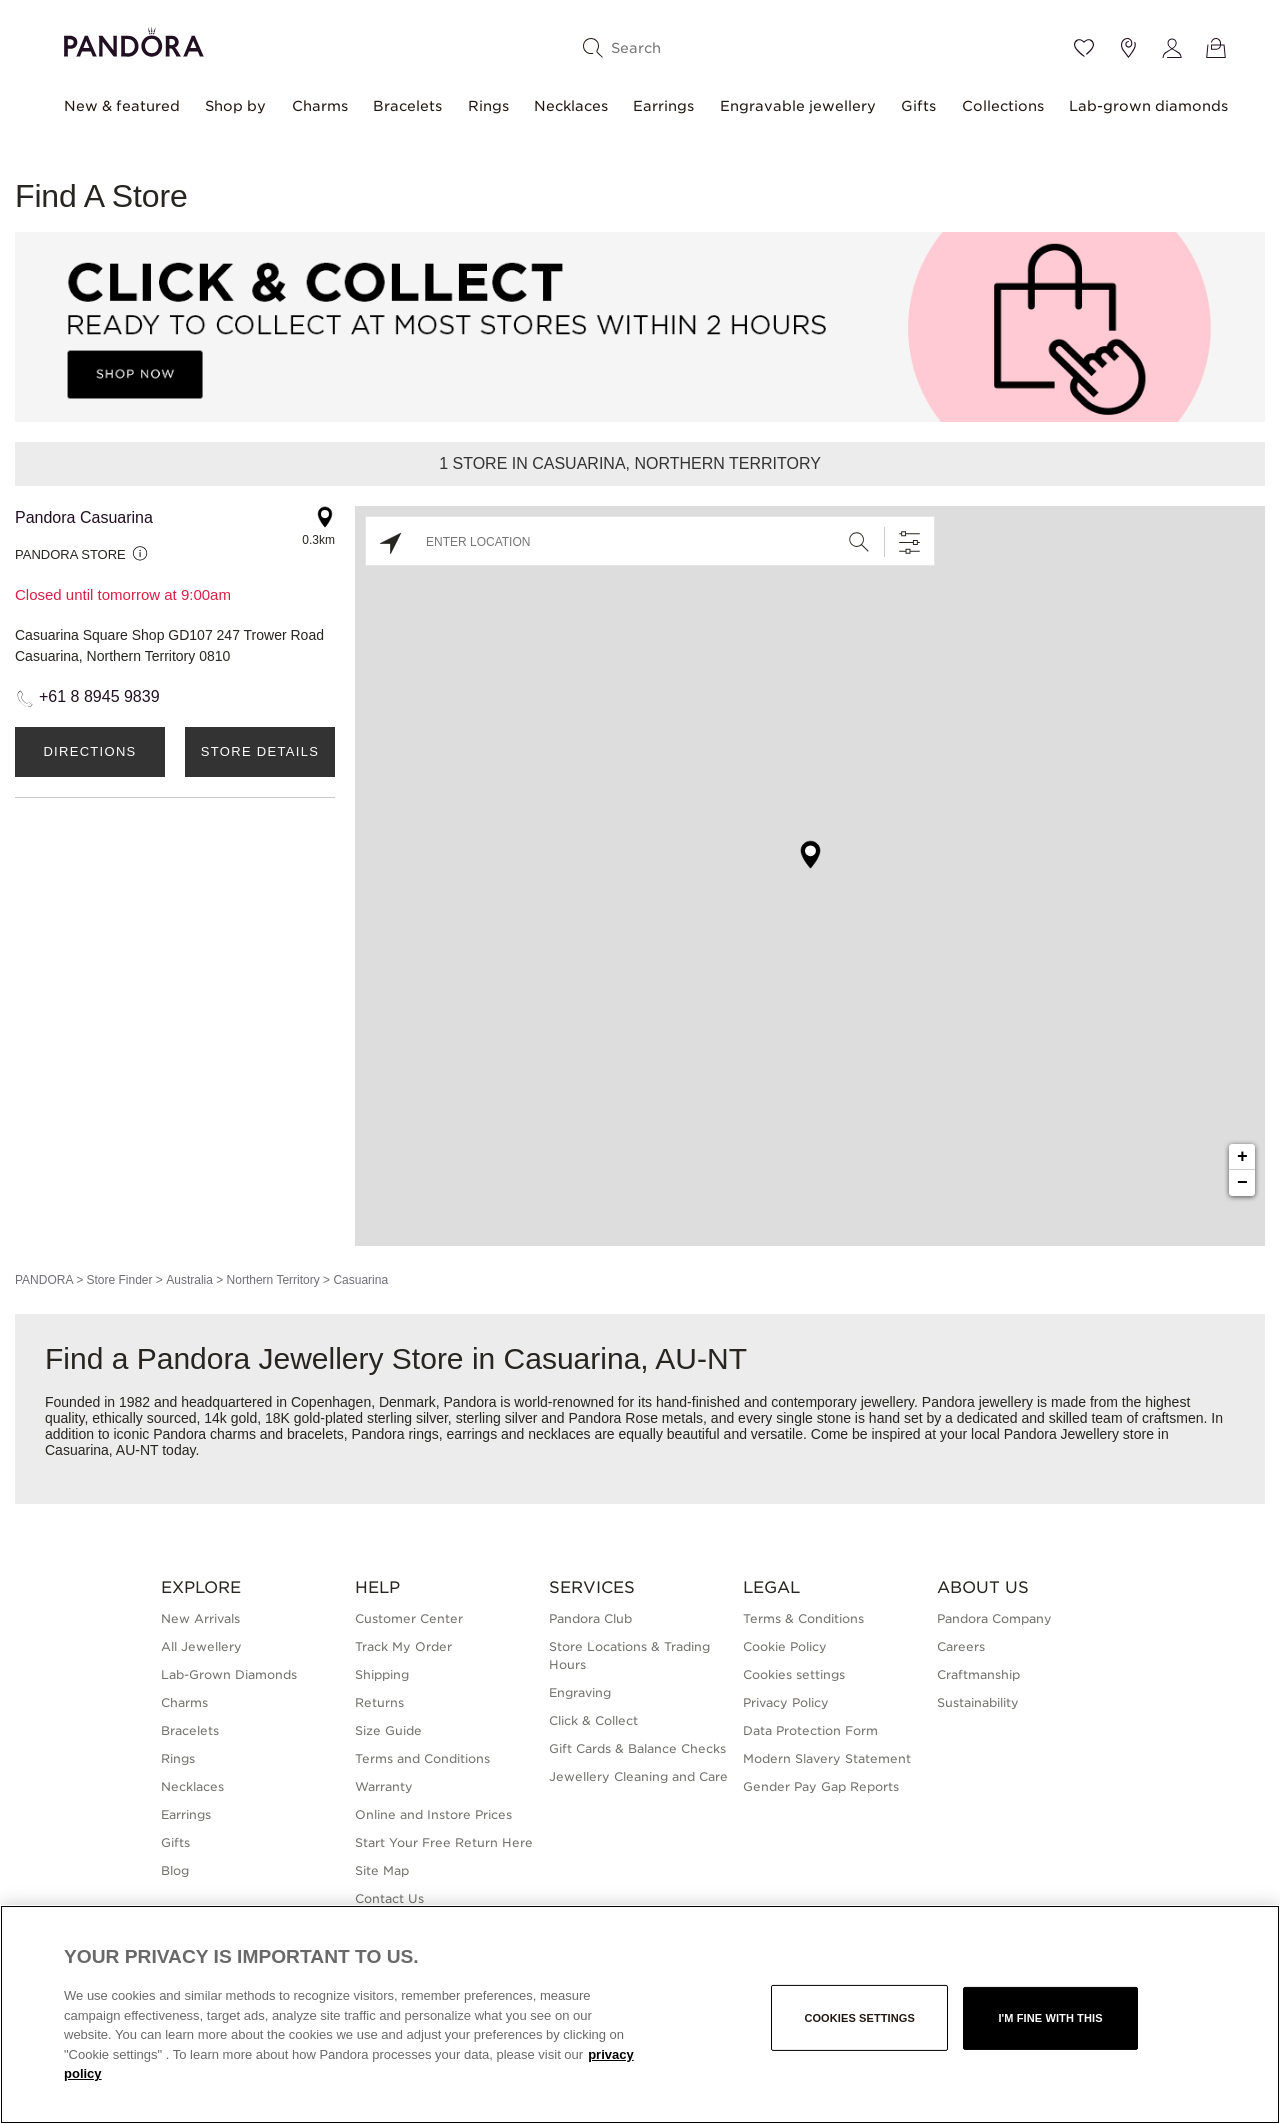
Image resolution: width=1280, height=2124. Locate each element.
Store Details (260, 751)
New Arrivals (200, 1618)
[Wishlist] (1084, 48)
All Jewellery (201, 1646)
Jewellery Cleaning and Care (638, 1776)
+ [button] (1242, 1157)
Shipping (382, 1674)
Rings (488, 106)
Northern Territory (273, 1280)
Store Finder (119, 1280)
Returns (379, 1702)
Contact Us (389, 1898)
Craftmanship (978, 1674)
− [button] (1242, 1183)
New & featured (122, 106)
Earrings (663, 106)
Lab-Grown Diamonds (229, 1674)
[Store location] (1128, 48)
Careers (961, 1646)
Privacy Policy (786, 1702)
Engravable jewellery (798, 106)
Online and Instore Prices (433, 1814)
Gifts (918, 106)
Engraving (580, 1692)
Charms (320, 106)
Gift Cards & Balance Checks (637, 1748)
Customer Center (409, 1618)
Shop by (235, 106)
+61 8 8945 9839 (99, 696)
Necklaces (571, 106)
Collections (1003, 106)
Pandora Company (994, 1618)
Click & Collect (593, 1720)
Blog (175, 1870)
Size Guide (388, 1730)
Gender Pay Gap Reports (821, 1786)
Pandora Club (590, 1618)
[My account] (1172, 48)
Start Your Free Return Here (444, 1842)
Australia (189, 1280)
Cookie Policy (785, 1646)
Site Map (382, 1870)
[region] (640, 2014)
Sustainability (978, 1702)
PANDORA (44, 1280)
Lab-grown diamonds (1148, 106)
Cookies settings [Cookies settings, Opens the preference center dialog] (859, 2018)
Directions (89, 751)
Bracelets (407, 106)
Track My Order (403, 1646)
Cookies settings (794, 1674)
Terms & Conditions (803, 1618)
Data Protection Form (810, 1730)
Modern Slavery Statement (827, 1758)
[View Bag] (1216, 48)
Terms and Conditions (422, 1758)
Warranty (384, 1786)
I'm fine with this (1050, 2018)
